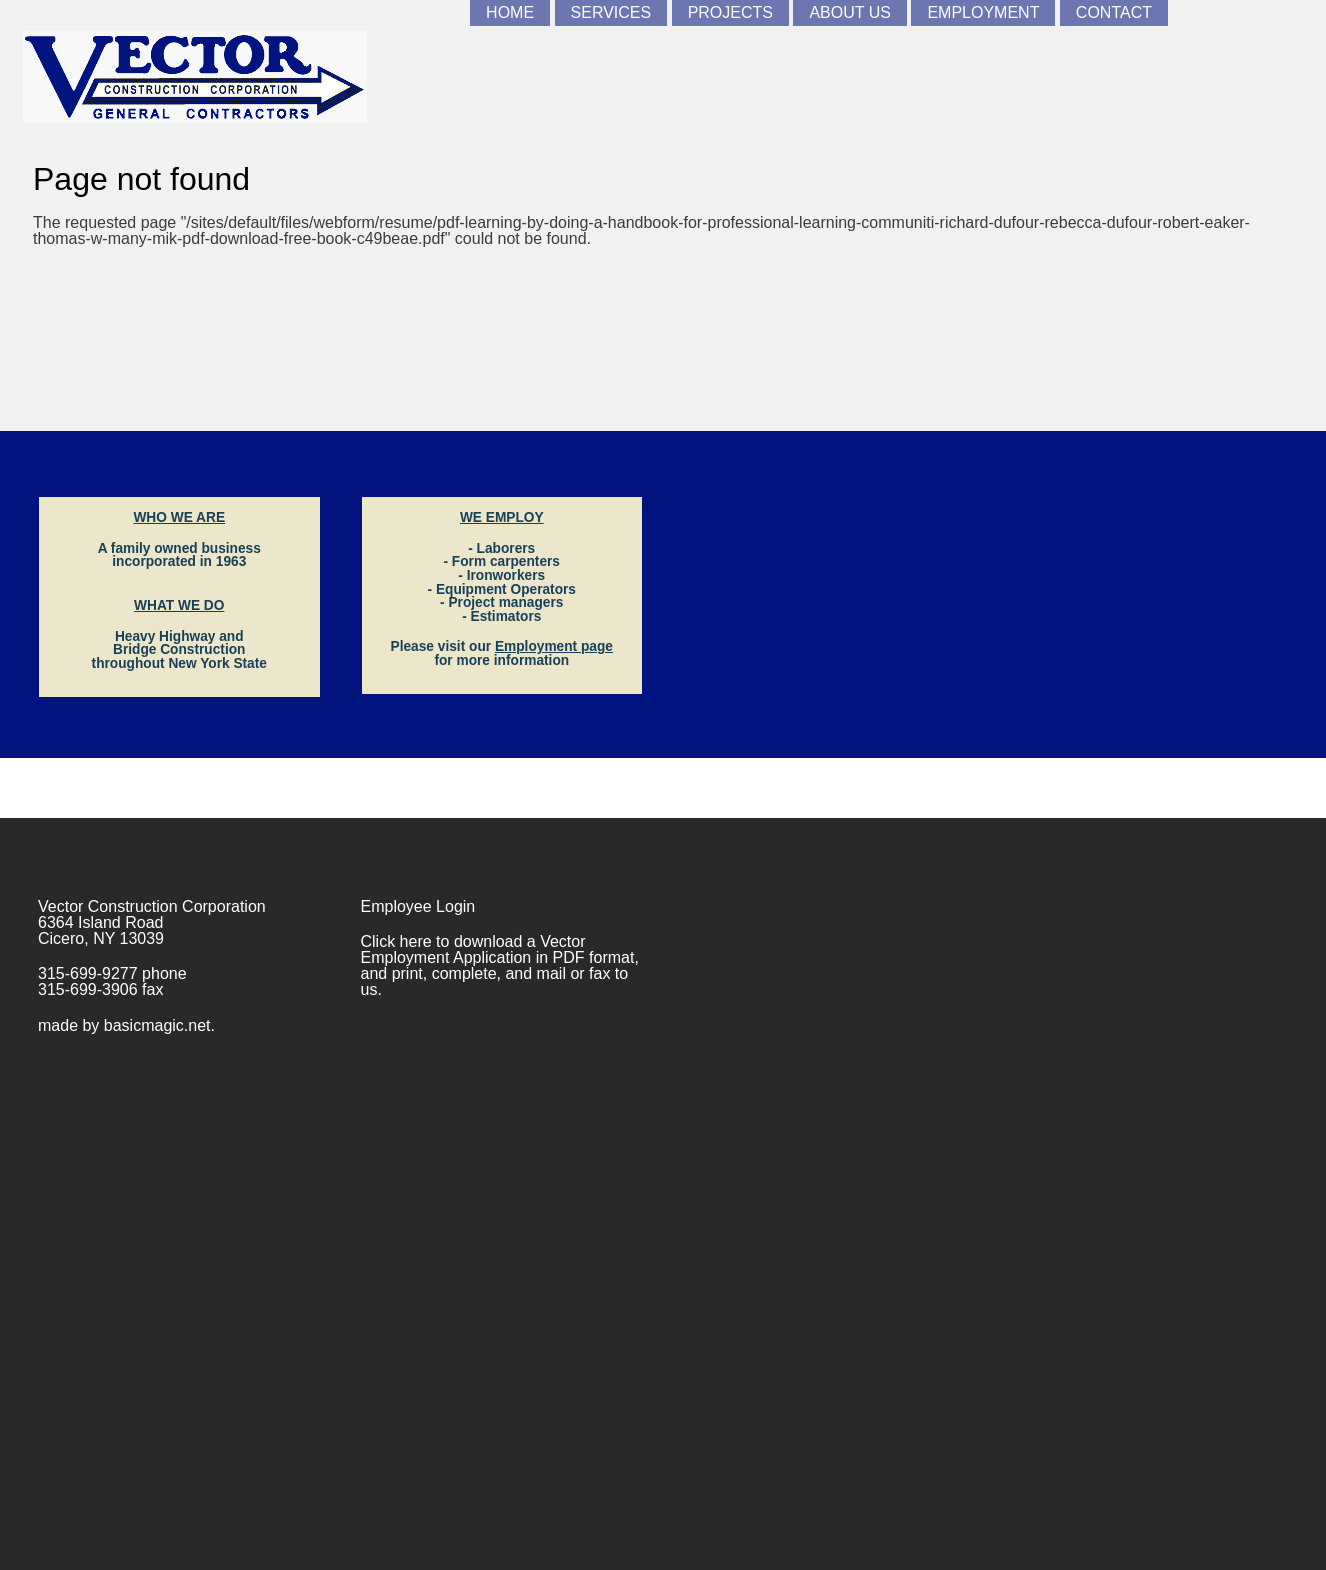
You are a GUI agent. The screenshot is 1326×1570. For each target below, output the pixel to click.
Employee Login (418, 906)
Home (510, 12)
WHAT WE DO (179, 605)
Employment (983, 12)
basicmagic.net (157, 1025)
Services (611, 12)
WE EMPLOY (502, 517)
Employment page (554, 646)
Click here (396, 941)
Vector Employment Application (473, 949)
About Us (850, 12)
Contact (1114, 12)
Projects (730, 12)
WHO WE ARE (179, 517)
